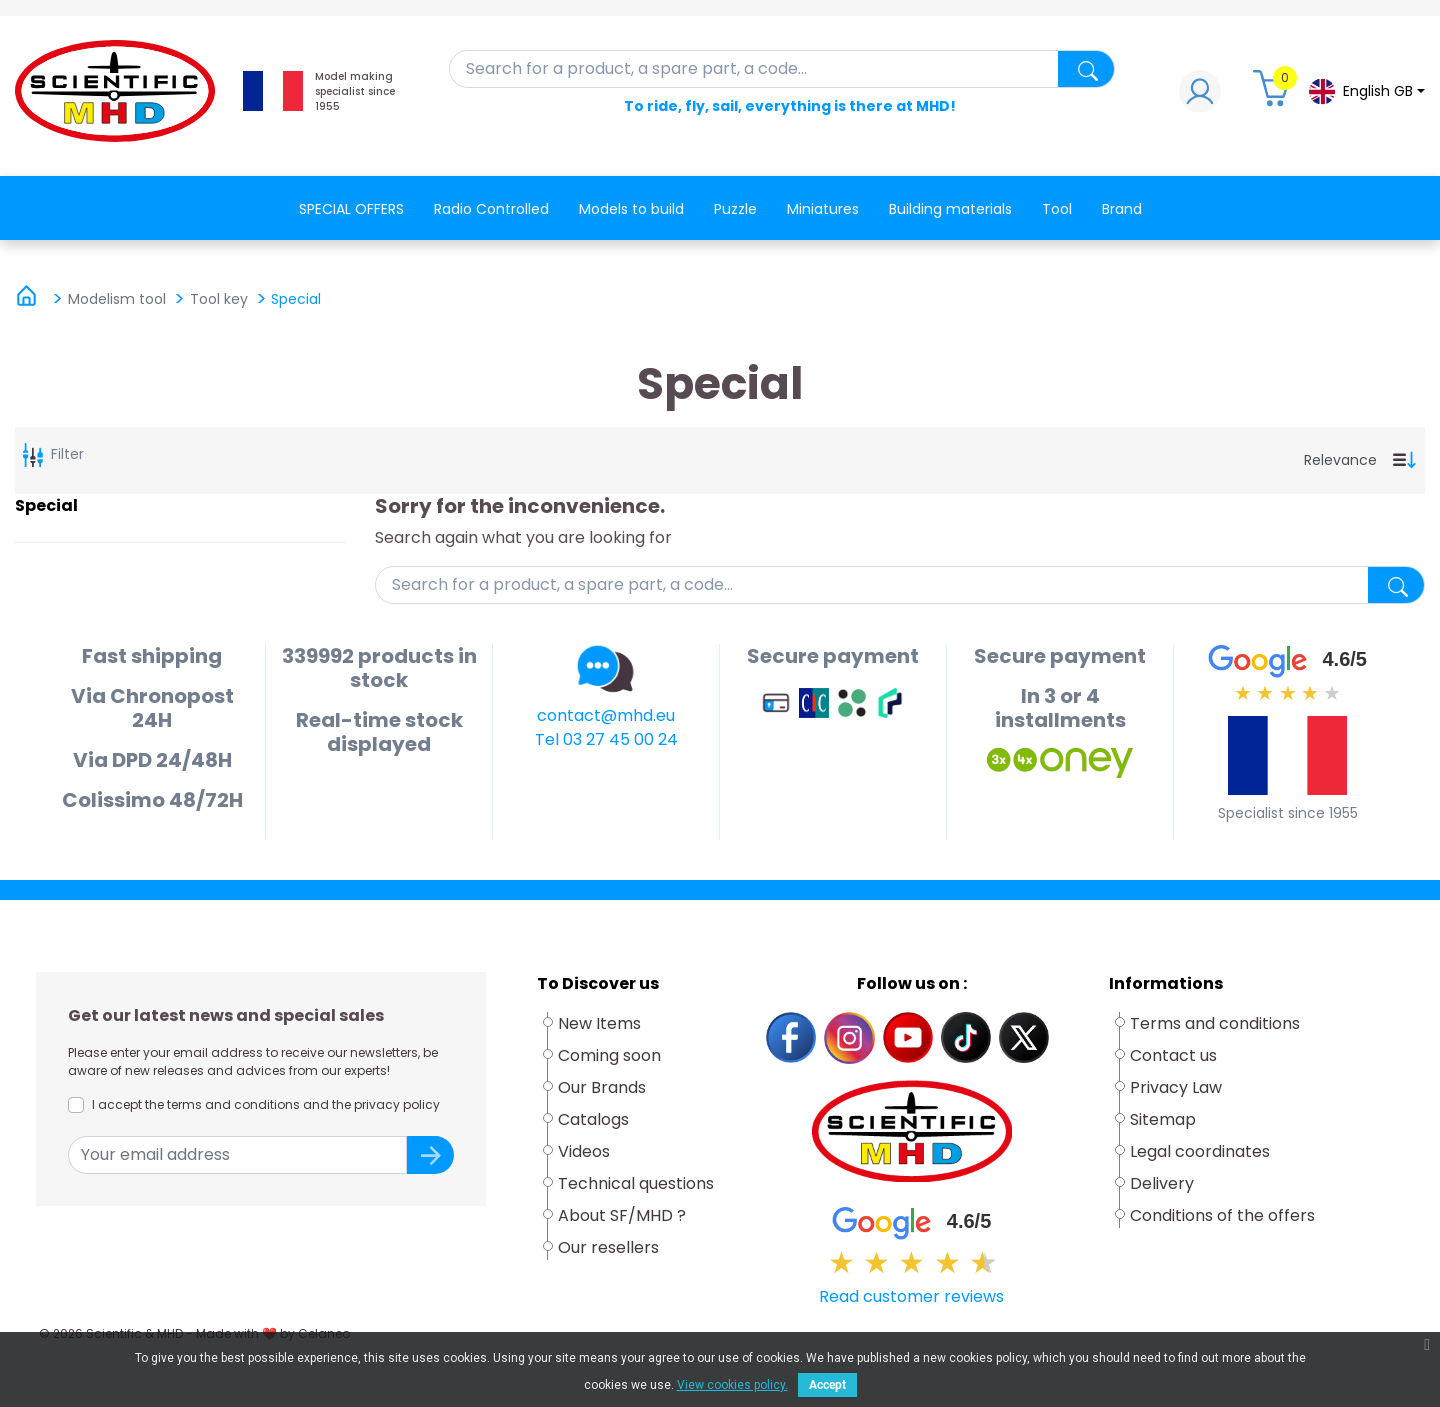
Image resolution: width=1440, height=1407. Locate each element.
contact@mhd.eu (606, 715)
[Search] (782, 69)
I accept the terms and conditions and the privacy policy (266, 1104)
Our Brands (602, 1087)
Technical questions (636, 1183)
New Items (599, 1023)
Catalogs (593, 1119)
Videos (584, 1151)
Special (46, 505)
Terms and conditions (1215, 1023)
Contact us (1173, 1055)
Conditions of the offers (1224, 1215)
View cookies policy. (732, 1385)
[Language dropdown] (1366, 91)
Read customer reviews (911, 1296)
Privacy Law (1176, 1087)
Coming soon (609, 1055)
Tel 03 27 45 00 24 (606, 739)
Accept (827, 1385)
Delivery (1162, 1183)
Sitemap (1163, 1119)
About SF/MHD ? (622, 1215)
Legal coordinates (1200, 1151)
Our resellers (608, 1247)
